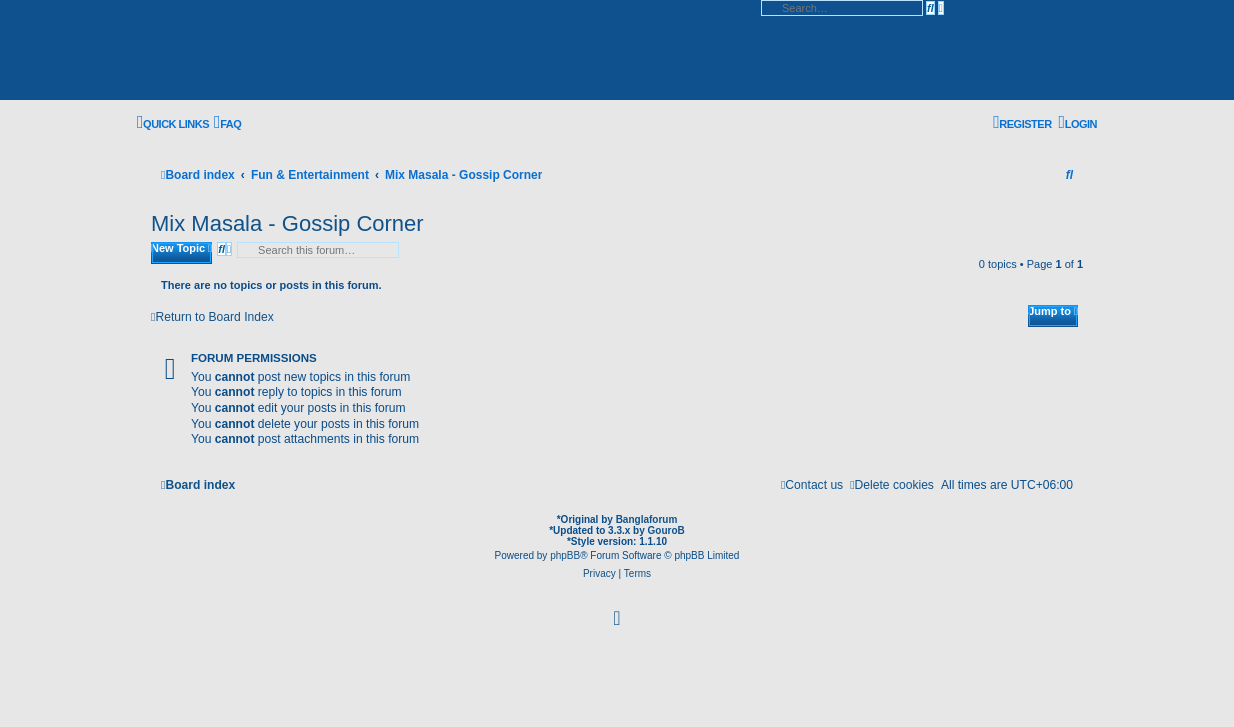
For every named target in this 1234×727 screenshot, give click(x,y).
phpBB (565, 555)
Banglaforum (647, 519)
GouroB (666, 530)
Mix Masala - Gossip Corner (287, 223)
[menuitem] (227, 123)
